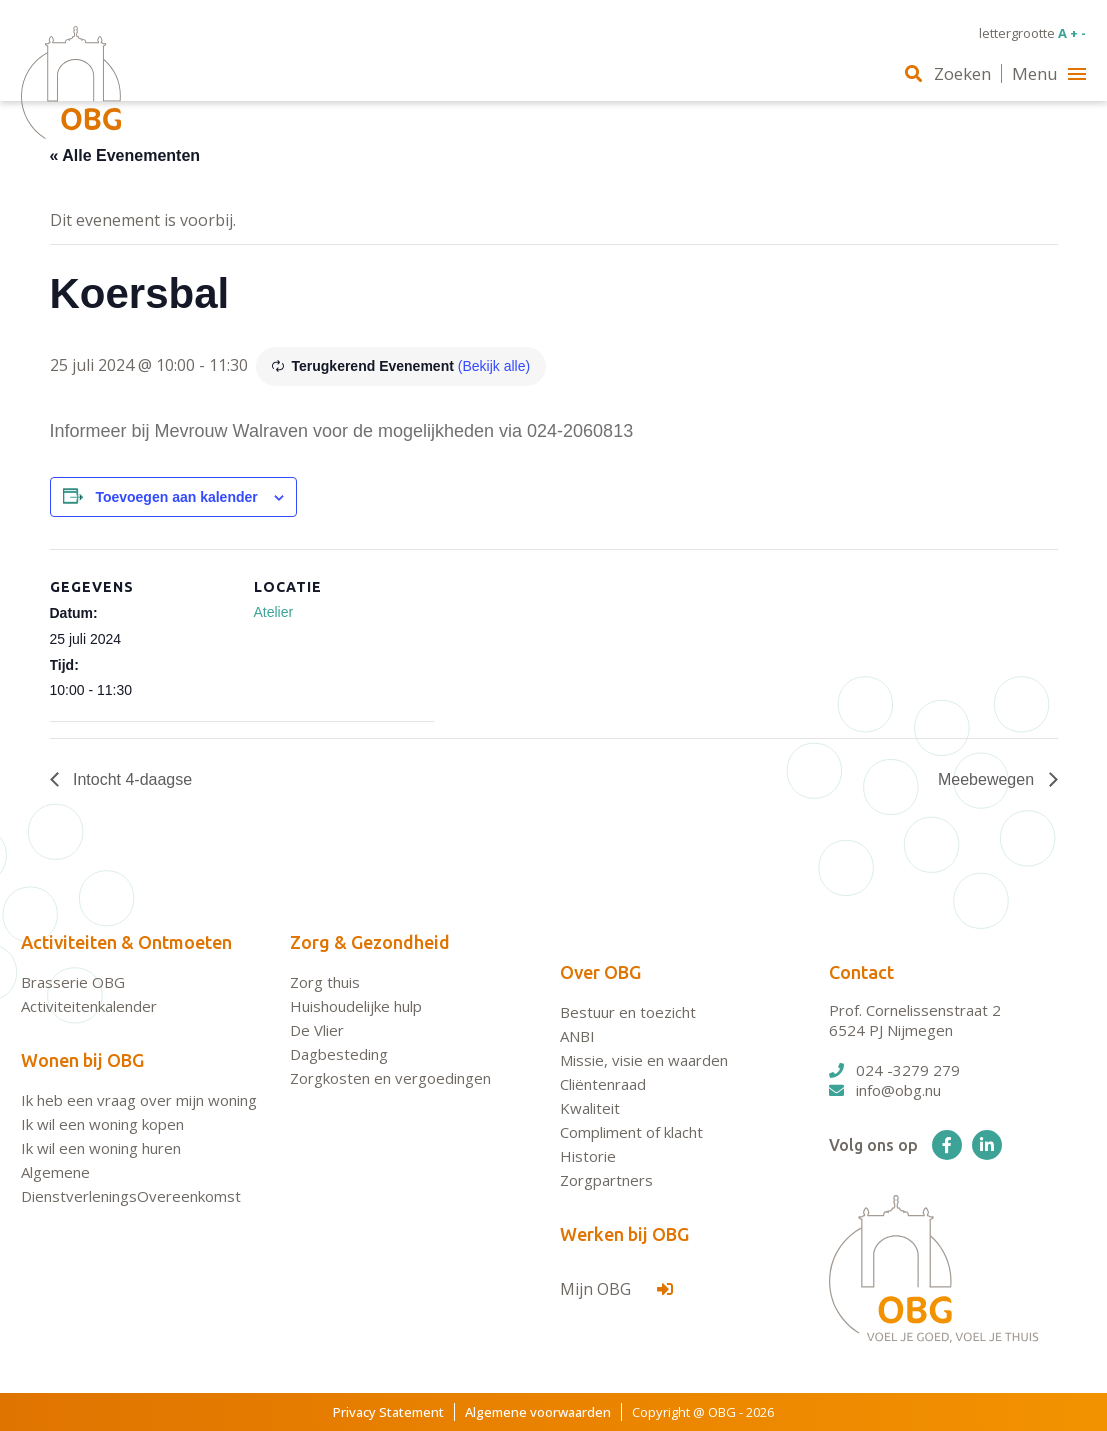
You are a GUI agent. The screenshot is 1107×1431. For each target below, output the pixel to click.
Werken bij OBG (624, 1234)
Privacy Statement (388, 1412)
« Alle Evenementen (125, 155)
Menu (1049, 73)
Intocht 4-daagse (131, 779)
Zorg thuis (325, 982)
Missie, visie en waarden (644, 1060)
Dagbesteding (339, 1054)
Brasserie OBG (73, 982)
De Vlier (317, 1030)
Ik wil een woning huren (101, 1148)
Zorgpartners (606, 1180)
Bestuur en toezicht (628, 1012)
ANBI (577, 1036)
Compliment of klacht (631, 1132)
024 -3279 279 (894, 1070)
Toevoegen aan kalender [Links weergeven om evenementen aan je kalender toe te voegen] (176, 497)
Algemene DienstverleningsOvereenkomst (131, 1184)
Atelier (274, 612)
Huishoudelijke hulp (356, 1006)
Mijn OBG (616, 1289)
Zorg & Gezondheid (370, 942)
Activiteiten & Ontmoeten (126, 942)
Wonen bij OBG (82, 1060)
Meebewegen (988, 779)
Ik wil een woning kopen (102, 1124)
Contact (861, 972)
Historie (588, 1156)
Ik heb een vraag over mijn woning (139, 1100)
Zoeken (948, 73)
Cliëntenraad (603, 1084)
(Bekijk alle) (494, 366)
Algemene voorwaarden (538, 1412)
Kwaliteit (590, 1108)
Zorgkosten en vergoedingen (390, 1078)
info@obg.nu (885, 1090)
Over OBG (600, 972)
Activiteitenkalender (89, 1006)
